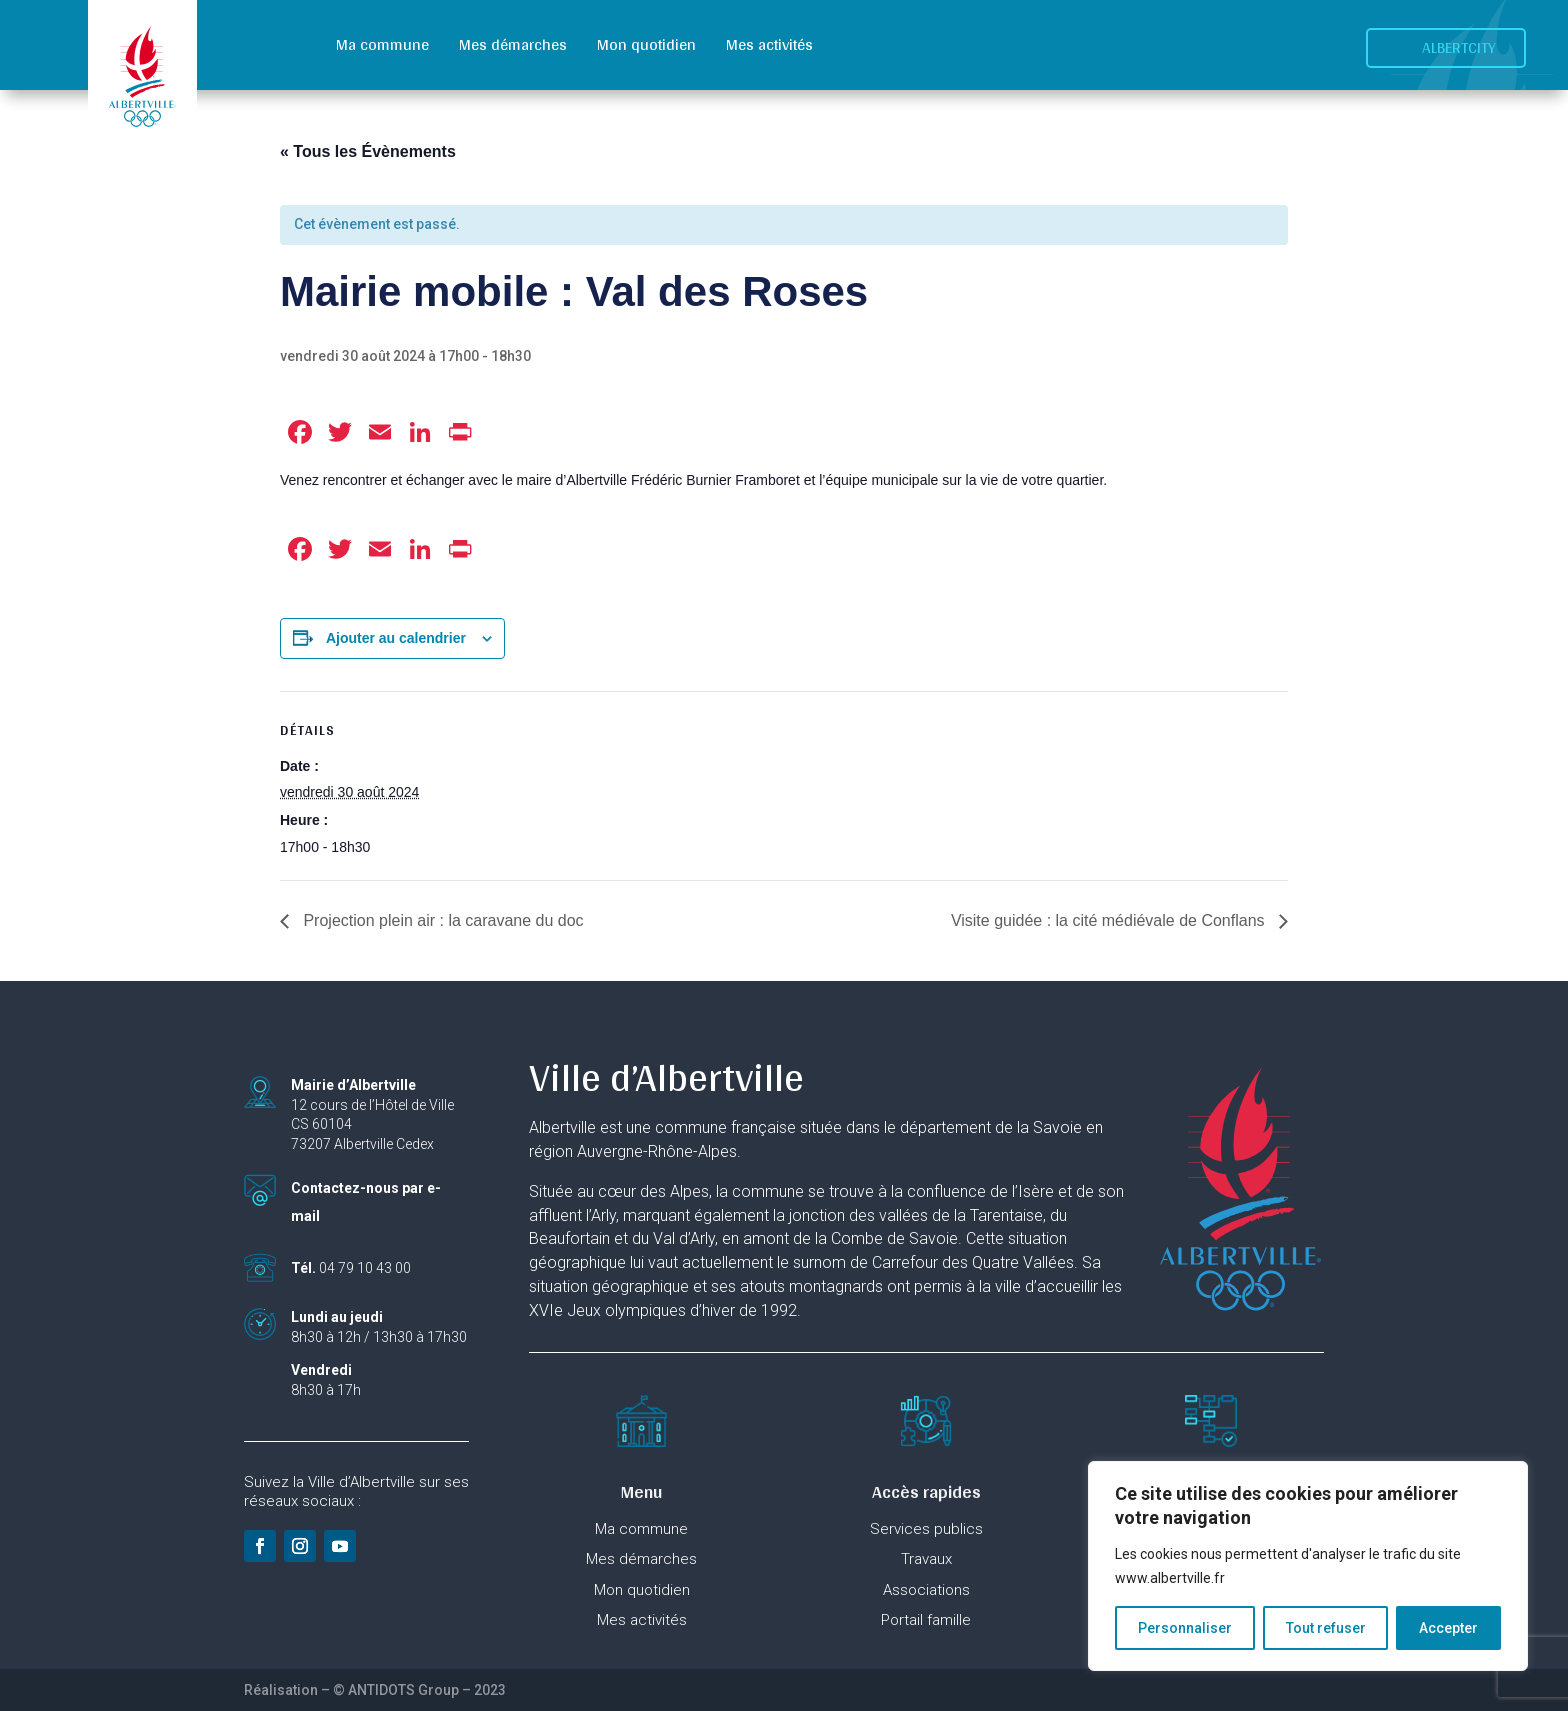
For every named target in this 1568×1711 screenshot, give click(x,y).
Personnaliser (1185, 1628)
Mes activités (769, 44)
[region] (1308, 1566)
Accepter (1448, 1628)
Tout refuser (1326, 1628)
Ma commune (382, 44)
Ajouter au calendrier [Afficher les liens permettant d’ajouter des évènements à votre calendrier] (396, 638)
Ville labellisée (366, 1630)
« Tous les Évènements (368, 151)
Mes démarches (513, 44)
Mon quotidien (646, 44)
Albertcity (1459, 47)
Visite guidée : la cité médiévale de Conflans (1110, 920)
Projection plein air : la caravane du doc (441, 920)
